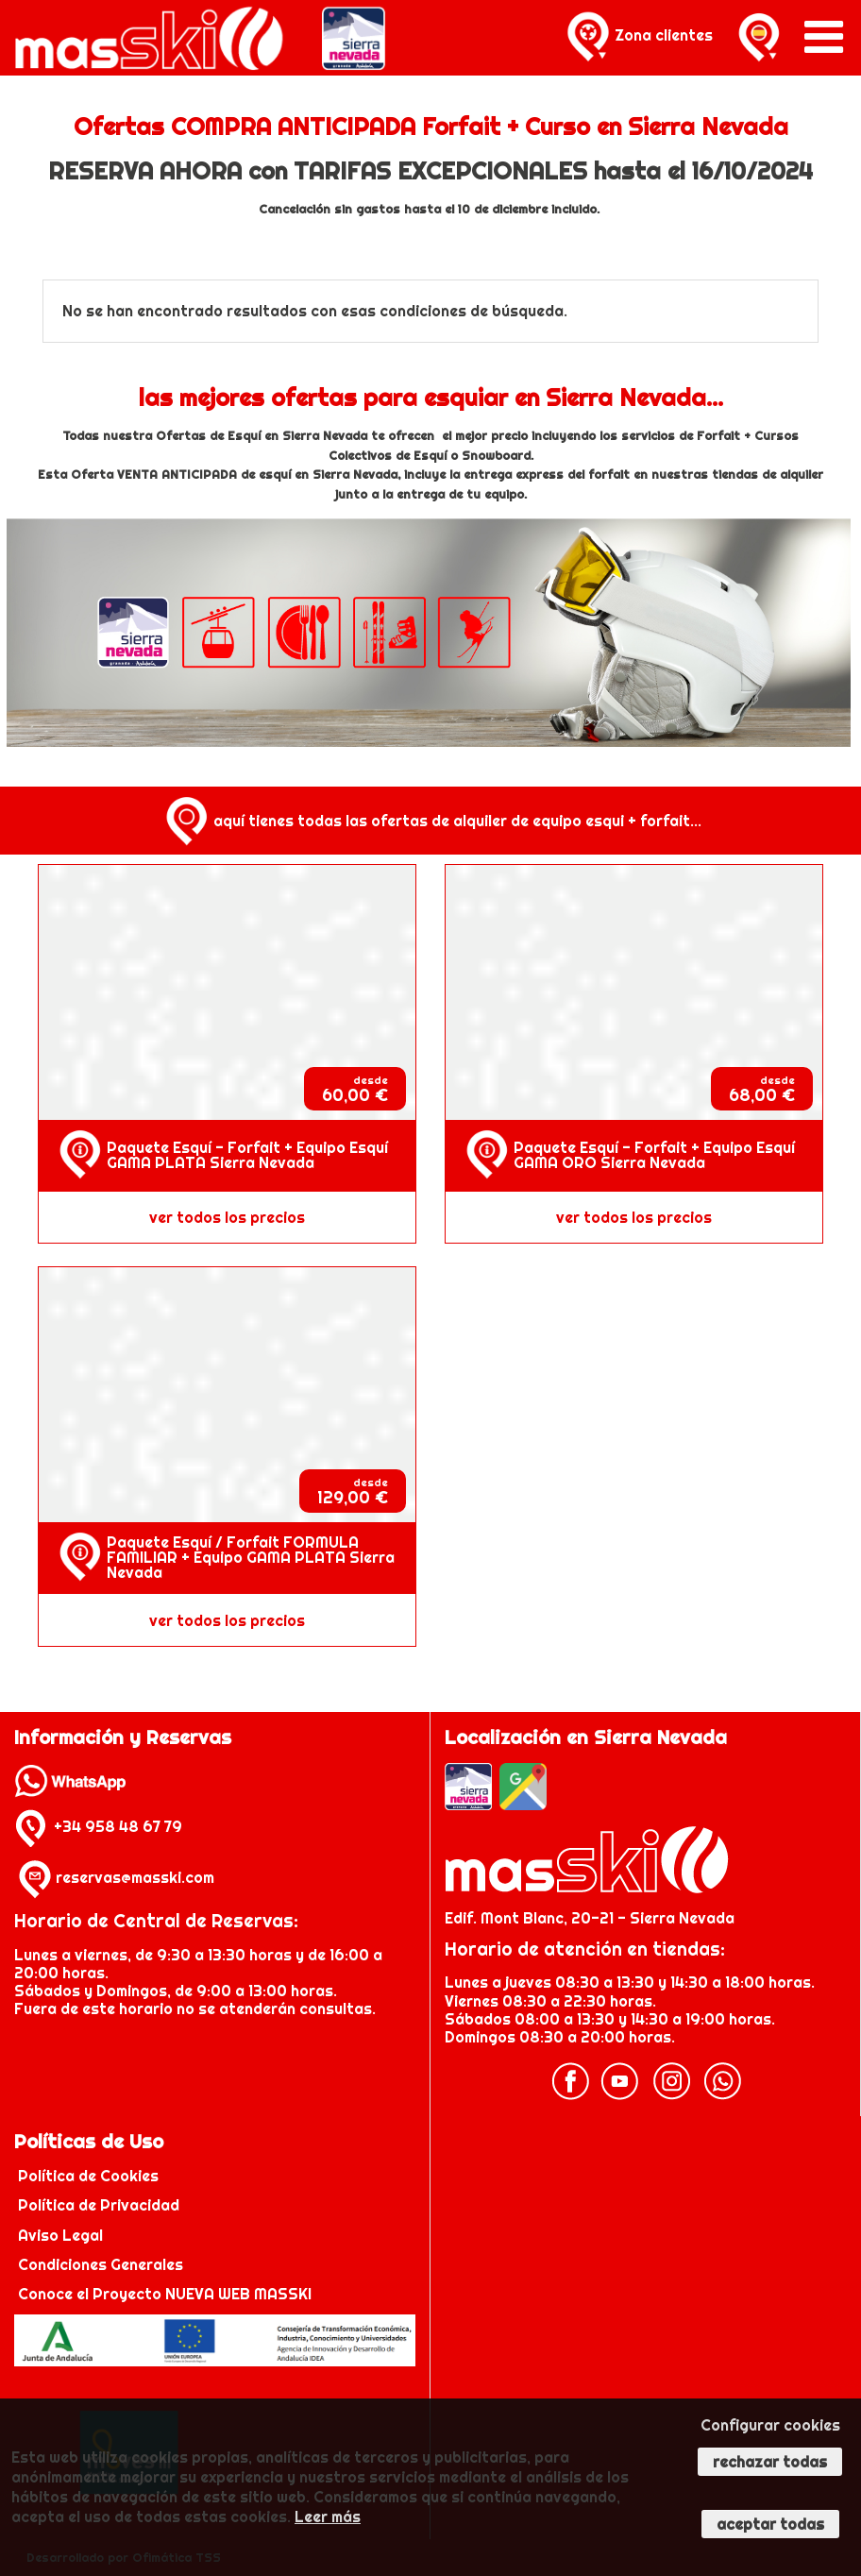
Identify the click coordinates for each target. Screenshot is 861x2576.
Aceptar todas (770, 2524)
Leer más (328, 2516)
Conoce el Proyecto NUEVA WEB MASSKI (163, 2293)
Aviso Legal (60, 2235)
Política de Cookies (90, 2175)
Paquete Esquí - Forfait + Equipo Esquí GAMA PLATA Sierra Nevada (247, 1155)
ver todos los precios (227, 1217)
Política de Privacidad (100, 2204)
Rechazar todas (770, 2461)
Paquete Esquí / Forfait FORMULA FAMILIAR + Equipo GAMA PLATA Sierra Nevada (251, 1557)
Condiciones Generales (100, 2264)
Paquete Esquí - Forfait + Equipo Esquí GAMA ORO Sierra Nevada (654, 1155)
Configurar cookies (770, 2424)
